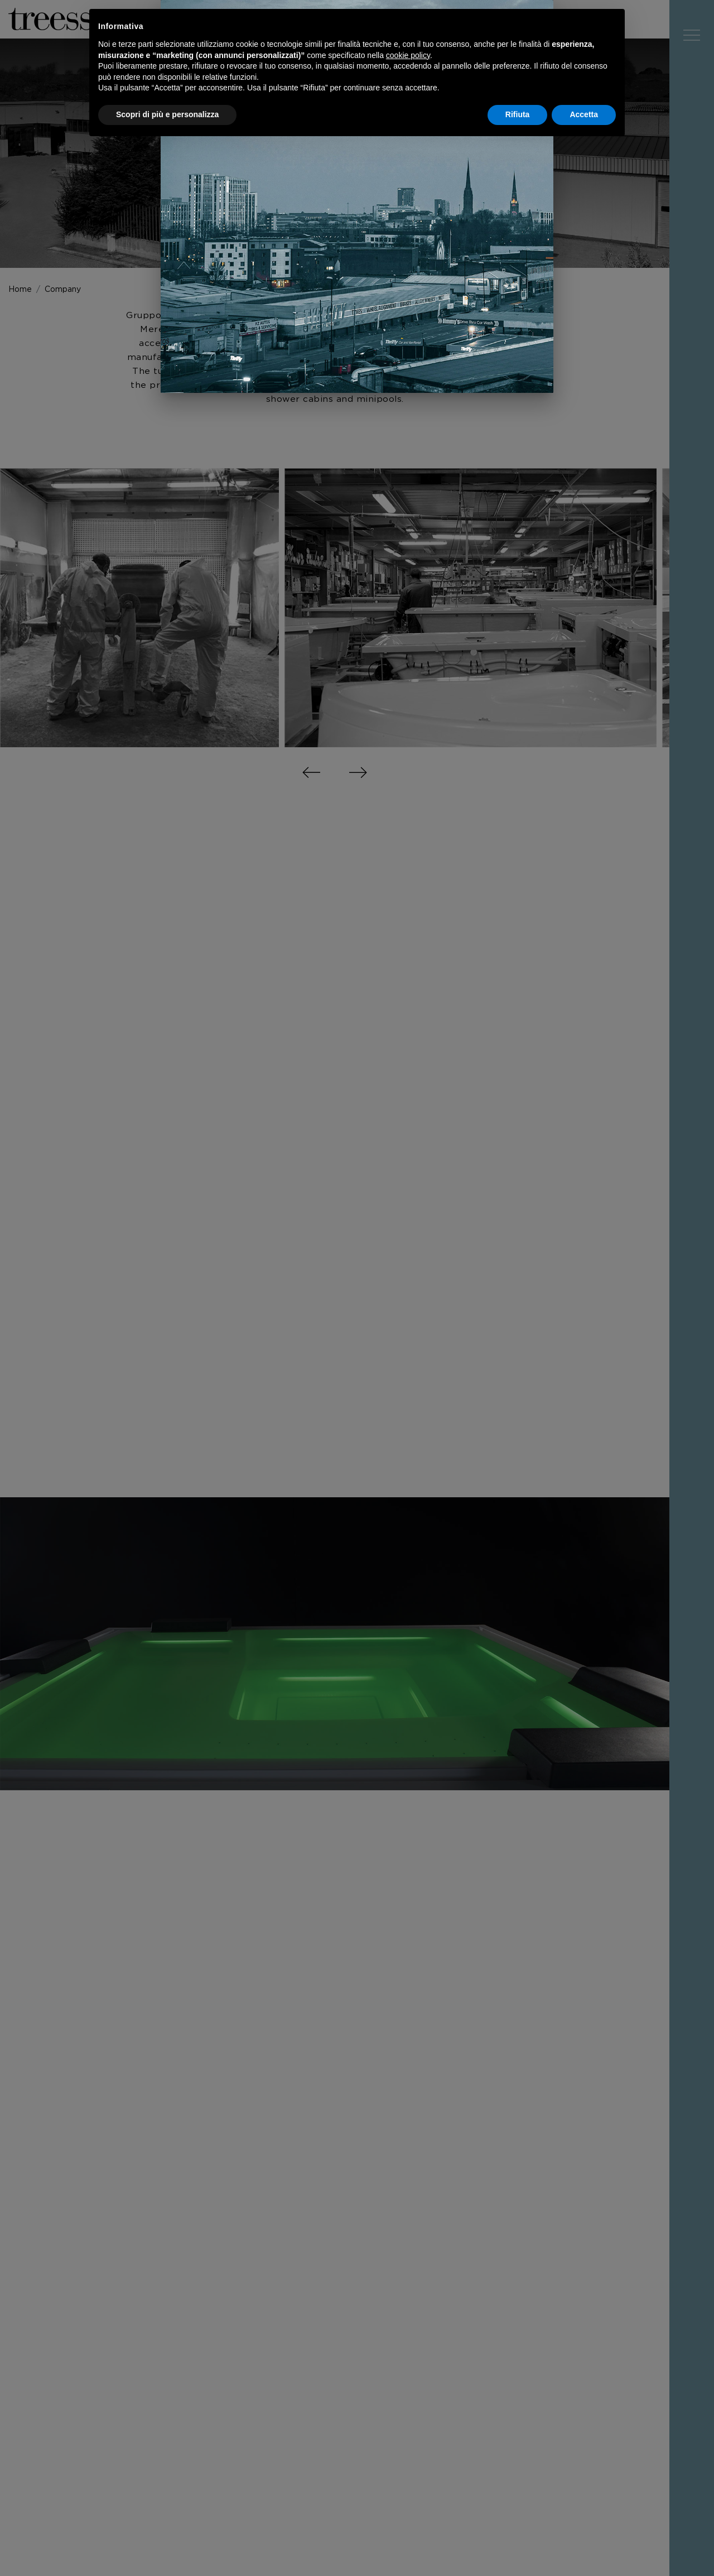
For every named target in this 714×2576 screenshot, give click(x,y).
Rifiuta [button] (517, 114)
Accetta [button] (584, 114)
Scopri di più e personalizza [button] (167, 114)
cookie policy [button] (408, 55)
